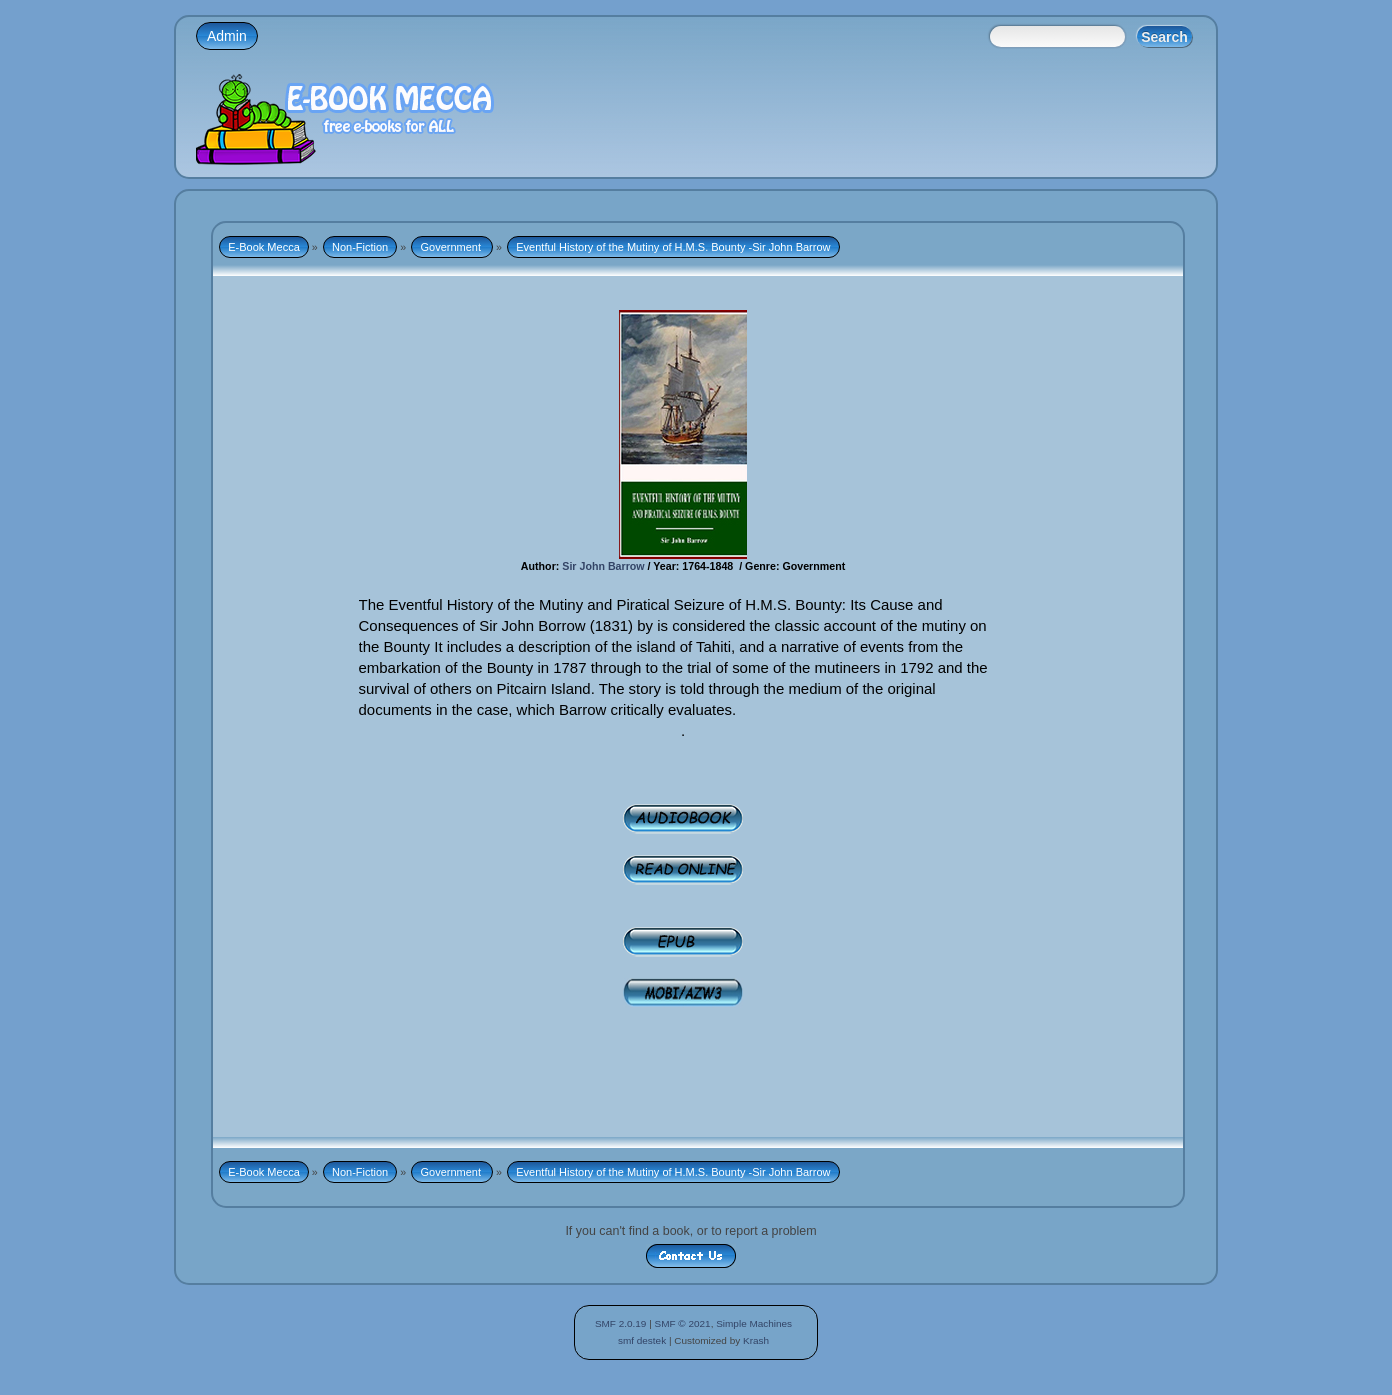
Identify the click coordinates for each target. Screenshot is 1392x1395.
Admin (227, 36)
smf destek (642, 1340)
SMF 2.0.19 (621, 1323)
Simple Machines (754, 1323)
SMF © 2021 (683, 1323)
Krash (756, 1340)
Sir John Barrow (603, 566)
